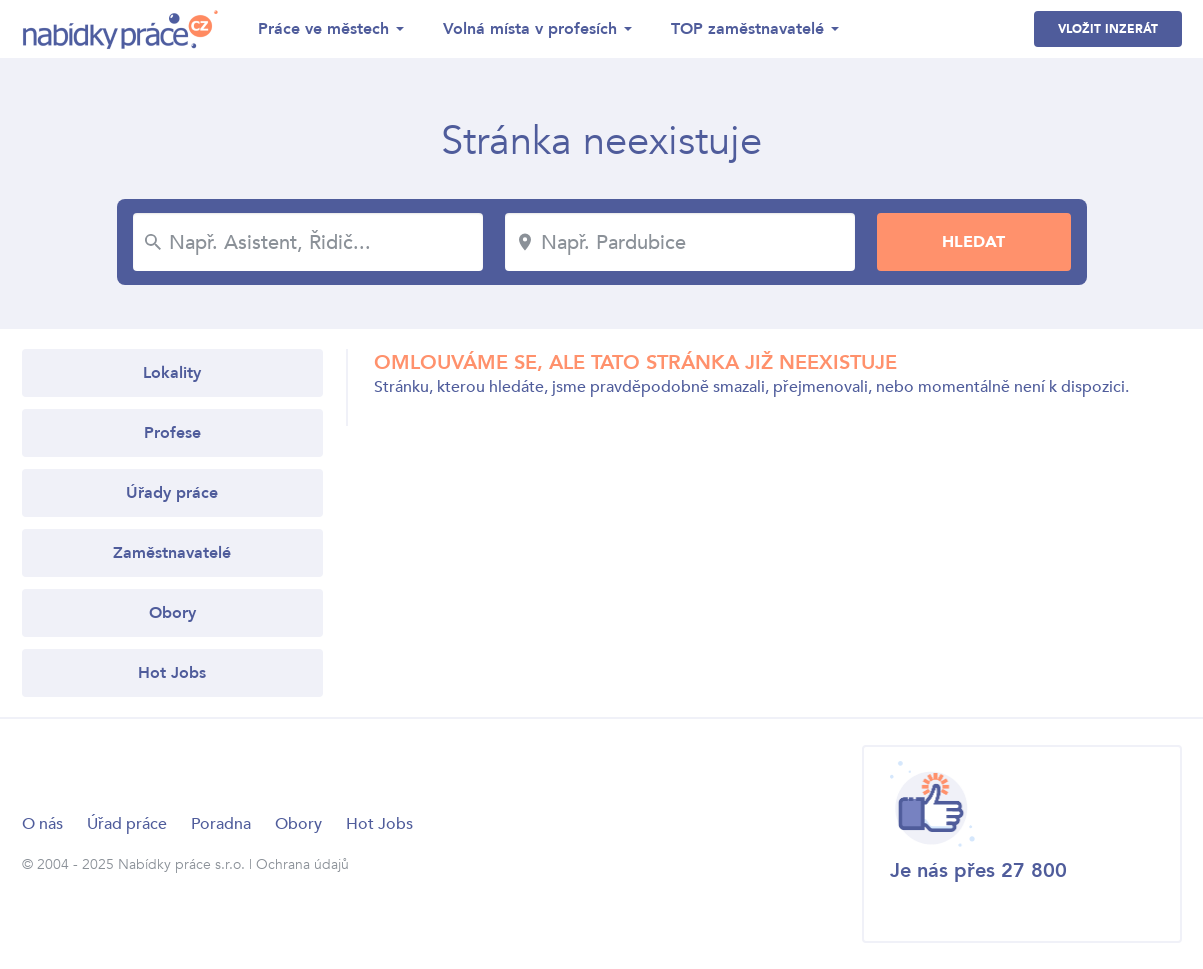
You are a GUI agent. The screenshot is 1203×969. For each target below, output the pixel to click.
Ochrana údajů (302, 864)
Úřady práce (172, 493)
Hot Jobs (172, 673)
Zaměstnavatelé (172, 553)
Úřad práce (127, 824)
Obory (172, 613)
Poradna (221, 824)
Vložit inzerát (1108, 29)
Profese (172, 433)
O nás (42, 824)
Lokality (172, 373)
